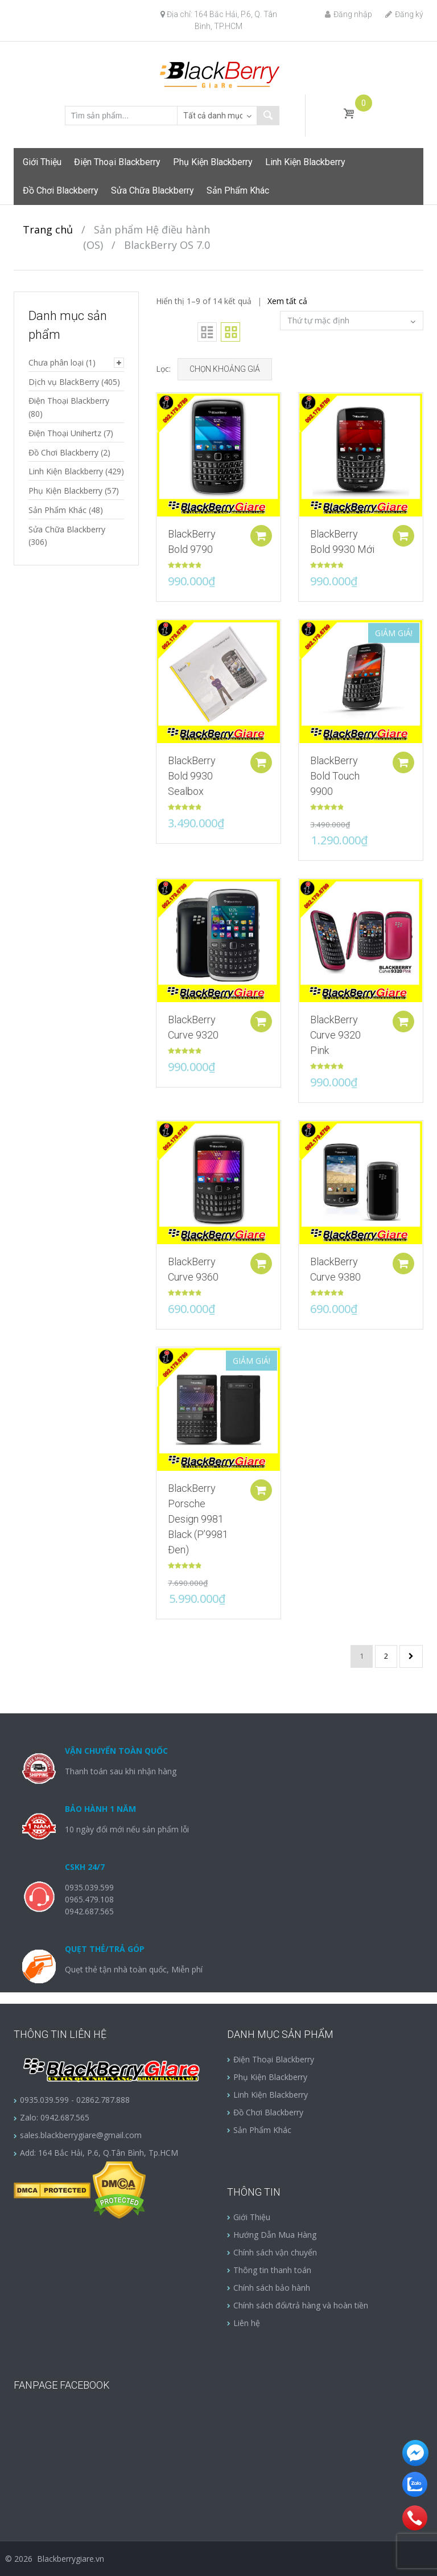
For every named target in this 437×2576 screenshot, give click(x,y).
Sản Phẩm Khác (238, 190)
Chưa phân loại (56, 362)
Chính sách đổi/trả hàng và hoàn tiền (300, 2305)
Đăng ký (404, 14)
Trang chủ (48, 229)
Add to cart (259, 532)
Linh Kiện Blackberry (305, 162)
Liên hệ (246, 2322)
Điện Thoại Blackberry (117, 162)
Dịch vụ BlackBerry (63, 381)
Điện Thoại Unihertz (64, 433)
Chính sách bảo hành (271, 2287)
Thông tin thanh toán (272, 2270)
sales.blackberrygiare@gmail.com (81, 2135)
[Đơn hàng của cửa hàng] (351, 320)
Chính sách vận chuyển (275, 2252)
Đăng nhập (348, 14)
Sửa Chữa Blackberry (152, 190)
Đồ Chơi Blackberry (60, 190)
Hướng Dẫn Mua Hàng (274, 2234)
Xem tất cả (287, 301)
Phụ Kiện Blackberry (213, 162)
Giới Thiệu (42, 162)
